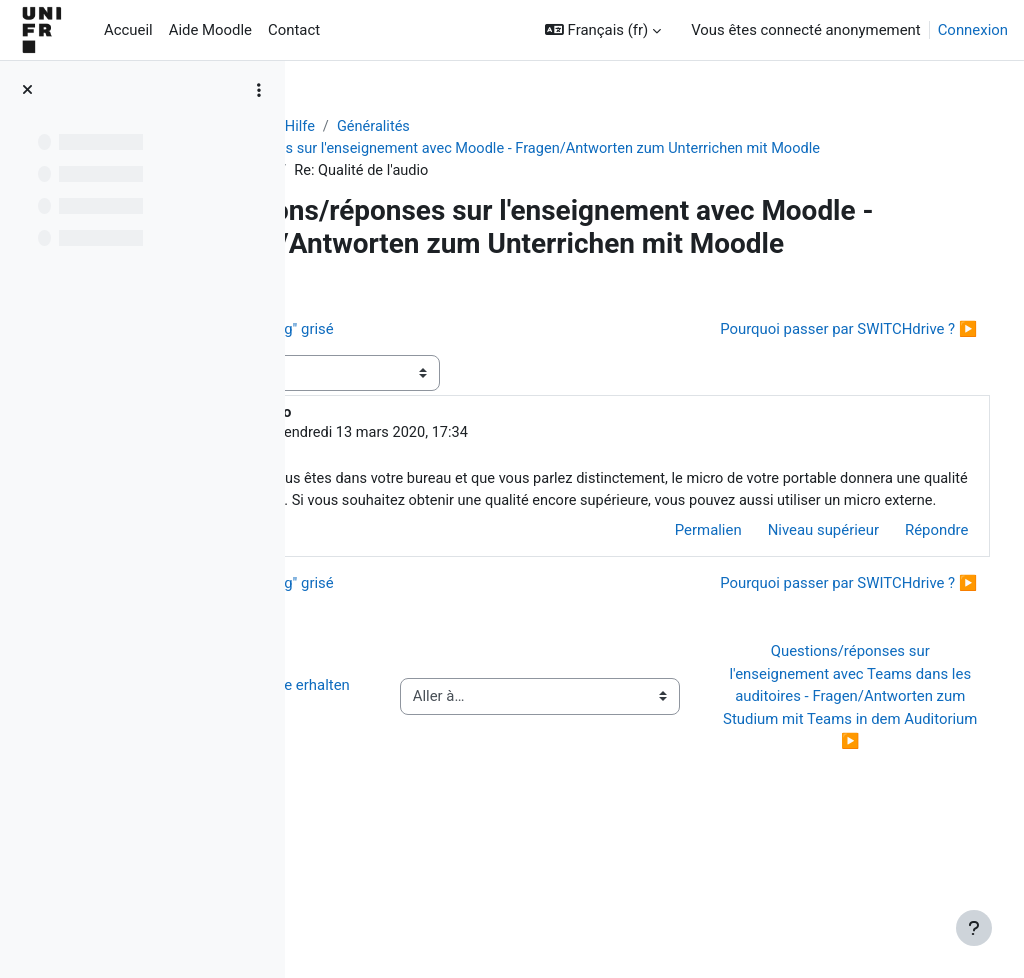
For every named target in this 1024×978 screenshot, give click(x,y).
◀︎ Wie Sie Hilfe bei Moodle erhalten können (419, 800)
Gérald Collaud (459, 491)
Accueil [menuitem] (128, 30)
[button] (603, 30)
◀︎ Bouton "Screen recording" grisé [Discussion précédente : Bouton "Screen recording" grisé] (452, 387)
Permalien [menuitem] (670, 611)
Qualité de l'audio (402, 194)
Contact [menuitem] (294, 30)
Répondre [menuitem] (899, 611)
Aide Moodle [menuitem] (210, 30)
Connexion (973, 30)
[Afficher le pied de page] (974, 928)
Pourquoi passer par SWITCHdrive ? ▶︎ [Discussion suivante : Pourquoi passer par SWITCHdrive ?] (811, 387)
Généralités (562, 127)
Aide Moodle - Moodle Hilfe (413, 127)
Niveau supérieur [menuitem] (785, 611)
